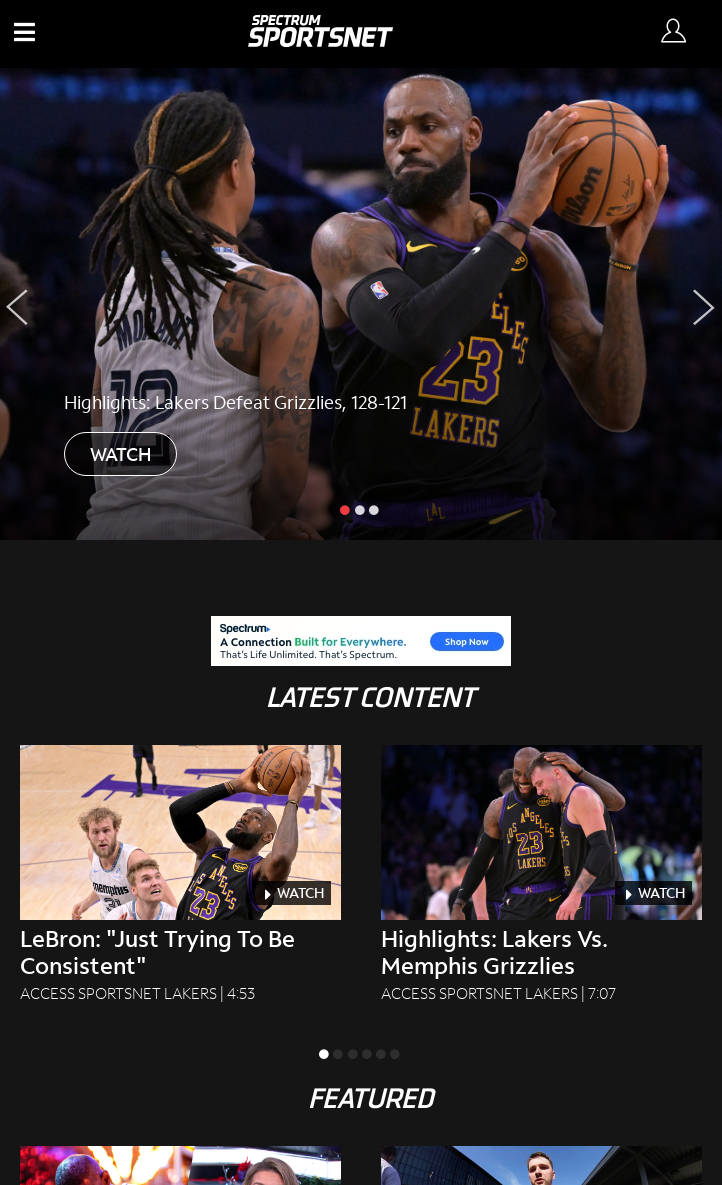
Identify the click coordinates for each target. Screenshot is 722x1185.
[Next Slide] (704, 307)
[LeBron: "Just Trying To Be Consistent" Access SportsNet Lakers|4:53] (180, 875)
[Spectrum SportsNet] (320, 40)
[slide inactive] (361, 509)
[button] (27, 34)
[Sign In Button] (676, 33)
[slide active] (347, 509)
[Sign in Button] (673, 32)
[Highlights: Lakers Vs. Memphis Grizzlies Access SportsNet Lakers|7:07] (541, 875)
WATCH (120, 454)
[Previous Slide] (17, 307)
